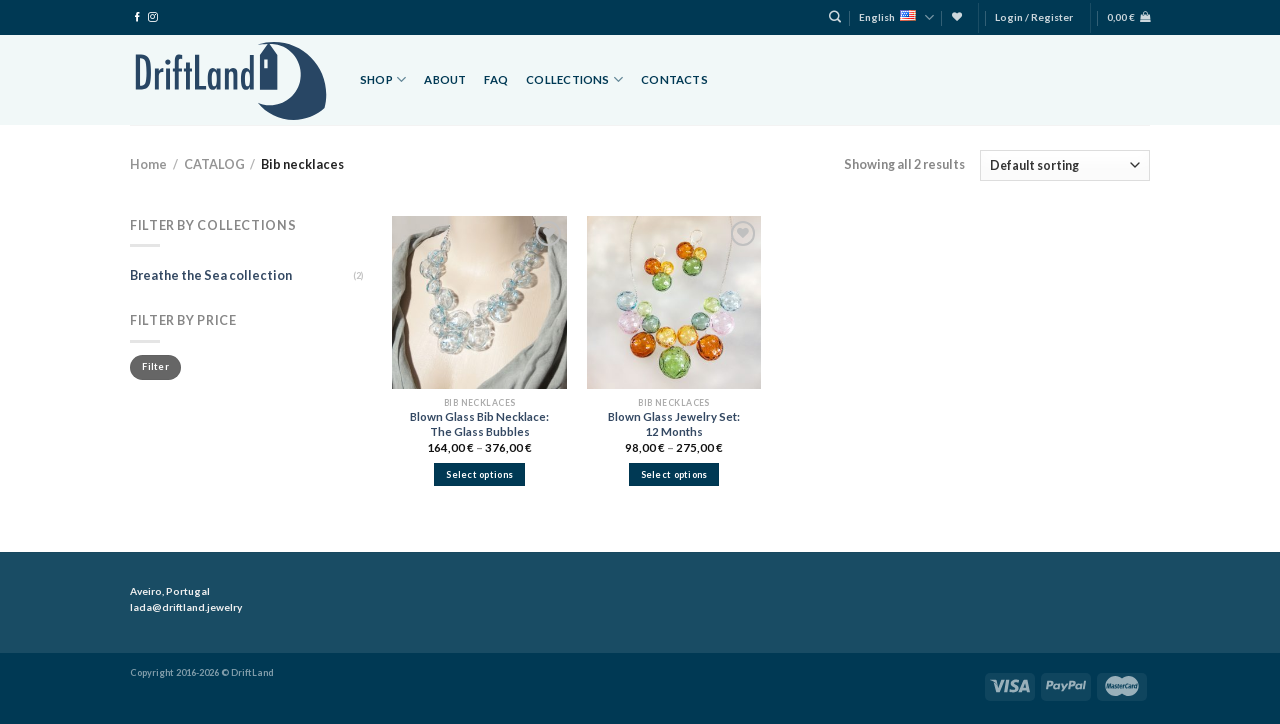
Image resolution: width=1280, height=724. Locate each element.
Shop (383, 79)
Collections (574, 79)
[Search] (835, 17)
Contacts (674, 79)
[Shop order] (1065, 165)
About (445, 79)
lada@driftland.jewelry (186, 607)
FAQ (496, 79)
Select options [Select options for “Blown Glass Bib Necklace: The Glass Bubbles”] (479, 474)
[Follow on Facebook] (137, 17)
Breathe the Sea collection (211, 275)
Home (148, 164)
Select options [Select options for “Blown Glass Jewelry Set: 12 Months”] (674, 474)
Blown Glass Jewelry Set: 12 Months (674, 424)
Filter (155, 366)
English (896, 17)
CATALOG (214, 164)
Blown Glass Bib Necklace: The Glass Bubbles (479, 424)
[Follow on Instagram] (152, 17)
